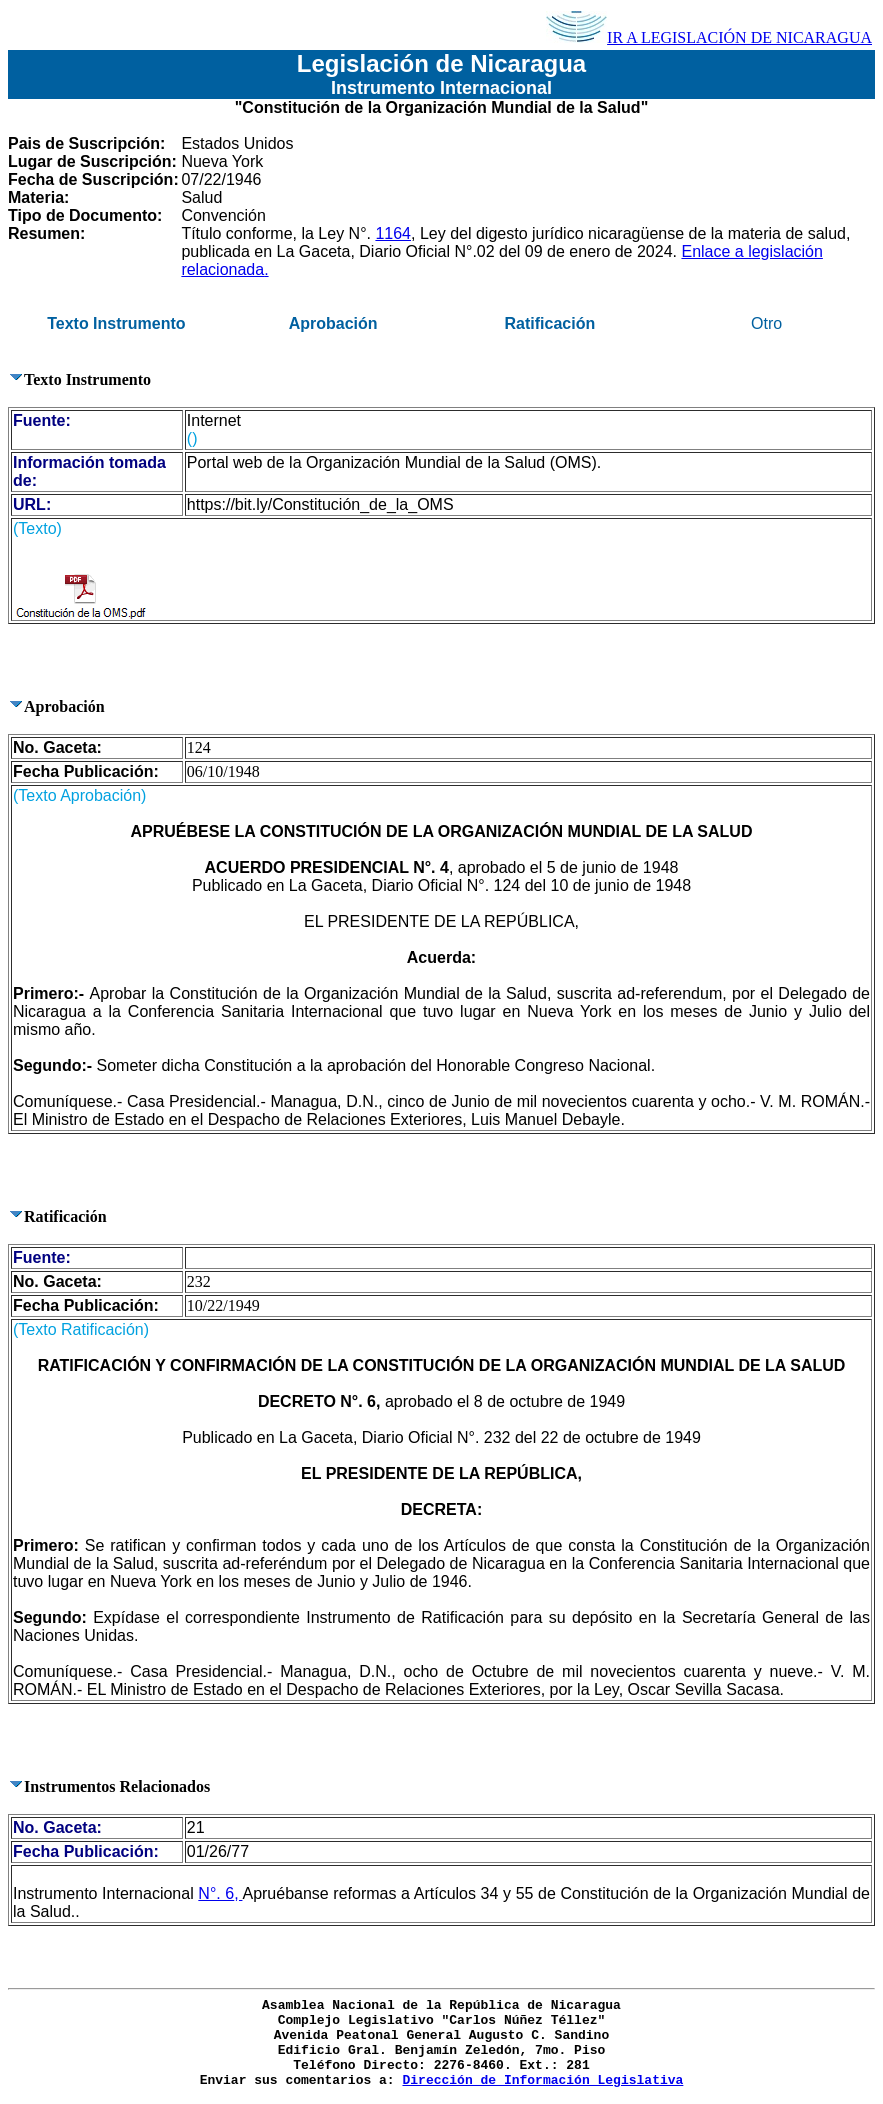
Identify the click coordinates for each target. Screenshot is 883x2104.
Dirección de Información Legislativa (542, 2080)
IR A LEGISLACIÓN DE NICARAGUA (709, 37)
